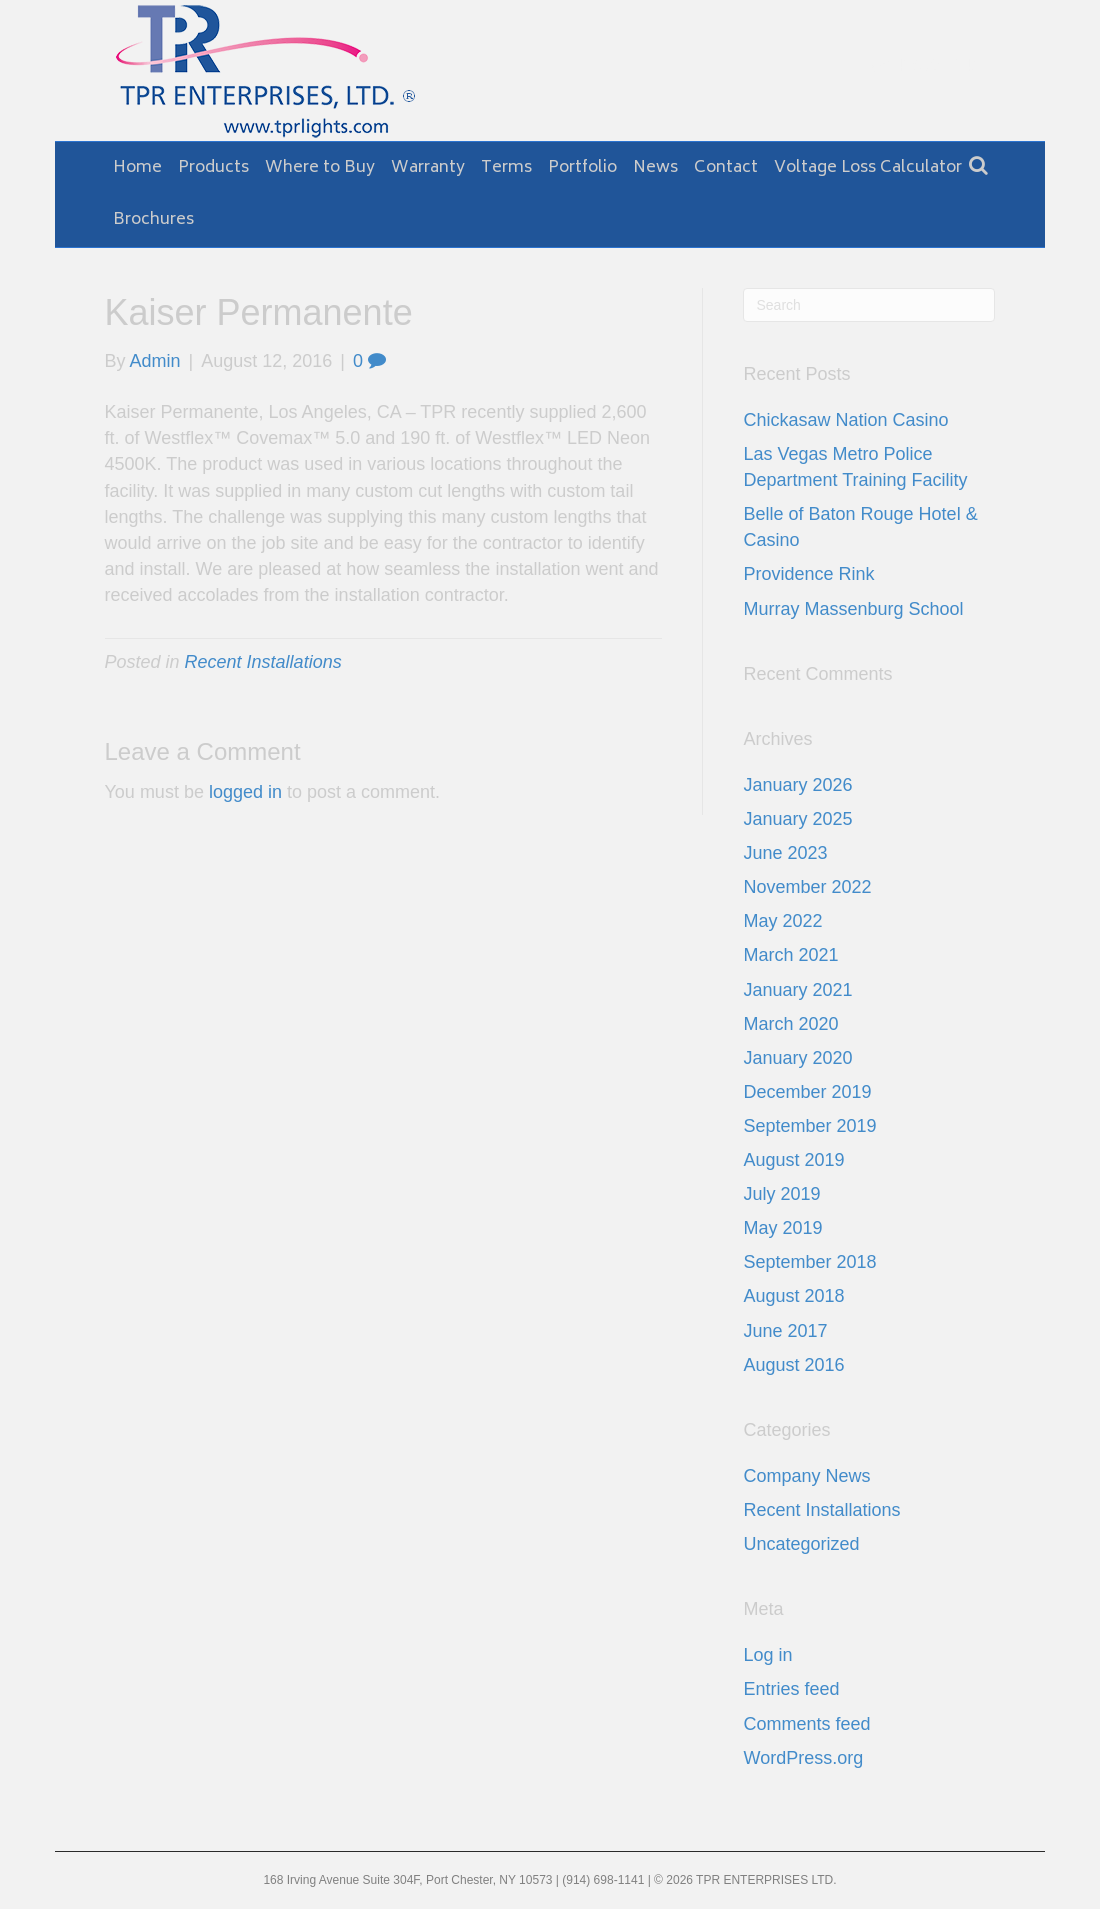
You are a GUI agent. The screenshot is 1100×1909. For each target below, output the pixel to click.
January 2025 (797, 819)
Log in (767, 1655)
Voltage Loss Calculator (868, 168)
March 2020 (790, 1024)
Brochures (153, 220)
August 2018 (793, 1296)
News (655, 168)
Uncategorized (801, 1544)
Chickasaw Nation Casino (845, 420)
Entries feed (791, 1689)
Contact (726, 168)
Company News (806, 1476)
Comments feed (806, 1724)
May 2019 (782, 1228)
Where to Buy (320, 168)
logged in (245, 792)
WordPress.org (803, 1758)
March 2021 (790, 955)
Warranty (428, 168)
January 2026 (797, 785)
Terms (506, 168)
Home (137, 168)
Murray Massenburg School (853, 609)
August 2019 (793, 1160)
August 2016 (793, 1365)
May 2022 (782, 921)
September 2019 (809, 1126)
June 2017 (785, 1331)
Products (213, 168)
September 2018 (809, 1262)
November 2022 (807, 887)
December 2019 (807, 1092)
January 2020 (797, 1058)
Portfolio (582, 168)
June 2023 (785, 853)
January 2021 (797, 990)
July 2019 (781, 1194)
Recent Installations (263, 662)
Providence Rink (808, 574)
